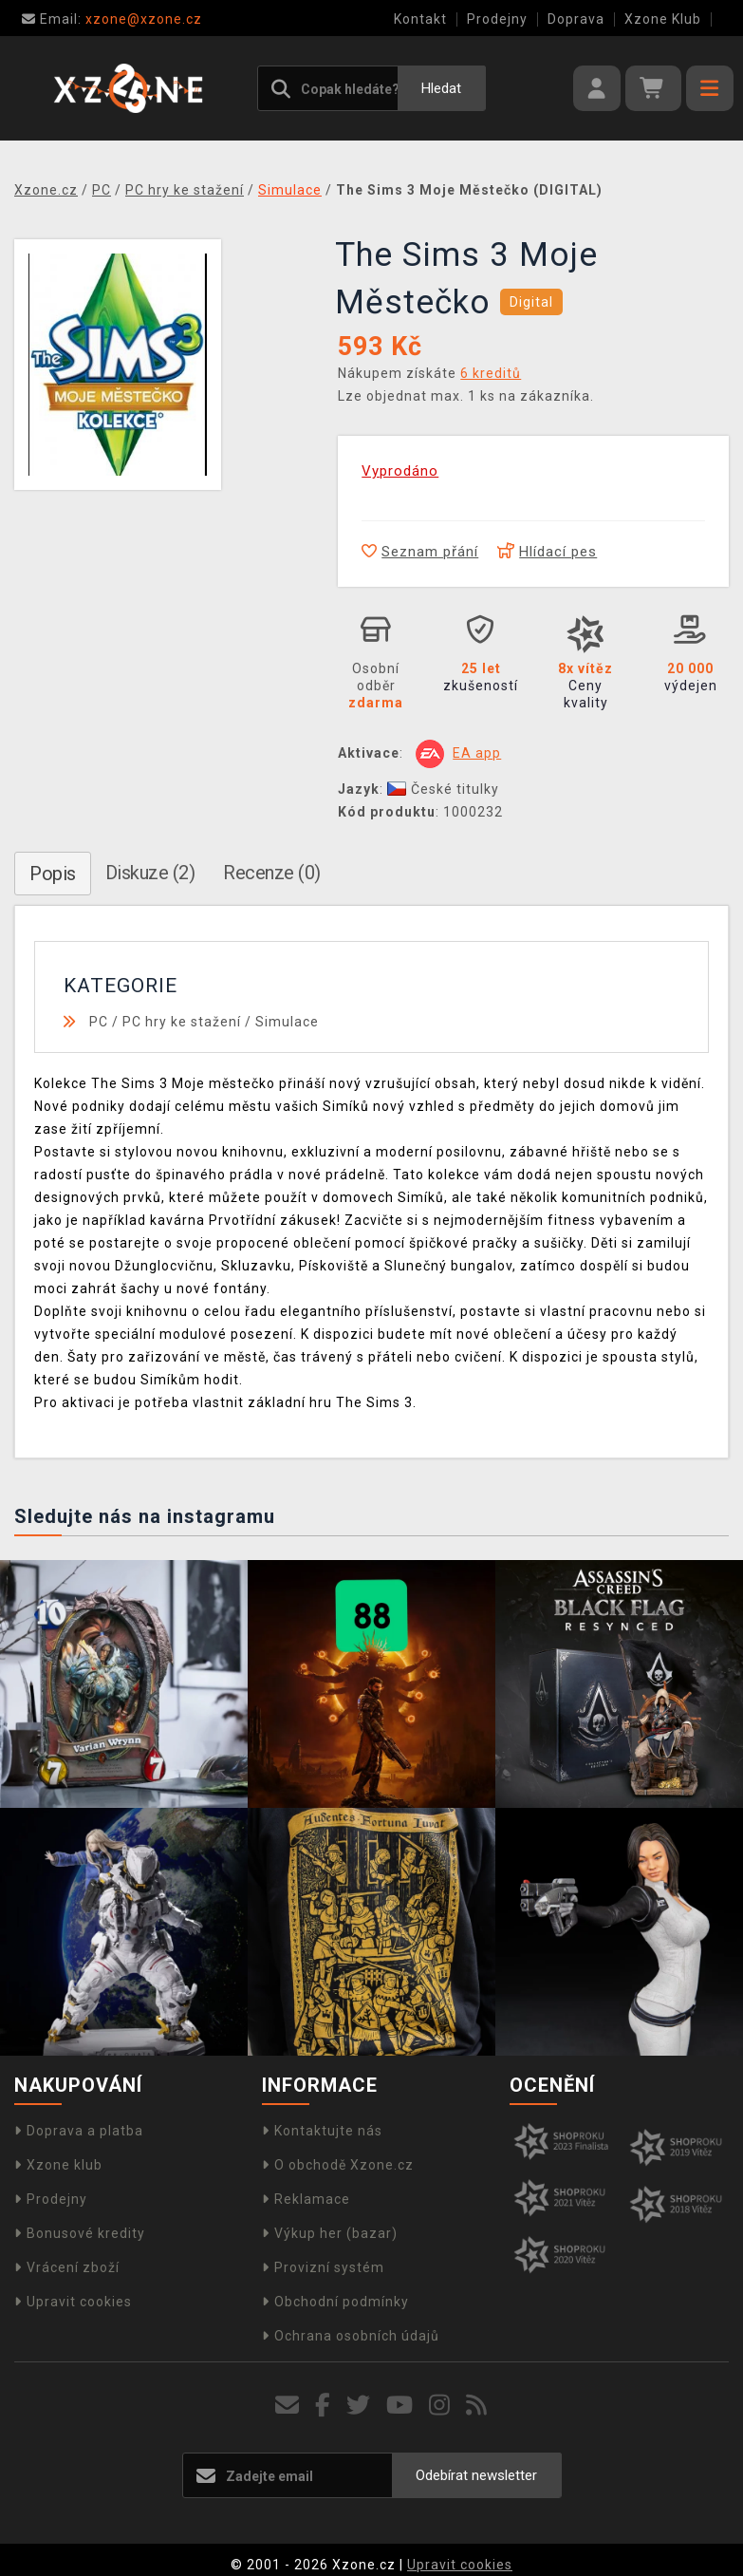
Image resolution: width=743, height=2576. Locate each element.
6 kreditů (490, 373)
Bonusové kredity (79, 2233)
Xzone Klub (662, 19)
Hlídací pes (547, 551)
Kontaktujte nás (322, 2130)
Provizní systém (323, 2267)
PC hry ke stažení (181, 1021)
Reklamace (306, 2199)
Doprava (576, 19)
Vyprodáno (400, 470)
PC (98, 1021)
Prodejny (497, 19)
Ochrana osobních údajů (350, 2335)
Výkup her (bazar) (330, 2233)
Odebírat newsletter (476, 2475)
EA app (477, 753)
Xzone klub (58, 2164)
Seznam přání (420, 551)
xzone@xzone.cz (112, 19)
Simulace (287, 1021)
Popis (52, 873)
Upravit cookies (73, 2301)
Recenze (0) (272, 872)
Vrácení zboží (67, 2267)
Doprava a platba (78, 2130)
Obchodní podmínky (335, 2301)
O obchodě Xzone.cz (338, 2164)
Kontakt (420, 19)
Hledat (441, 88)
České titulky (443, 789)
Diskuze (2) (150, 872)
